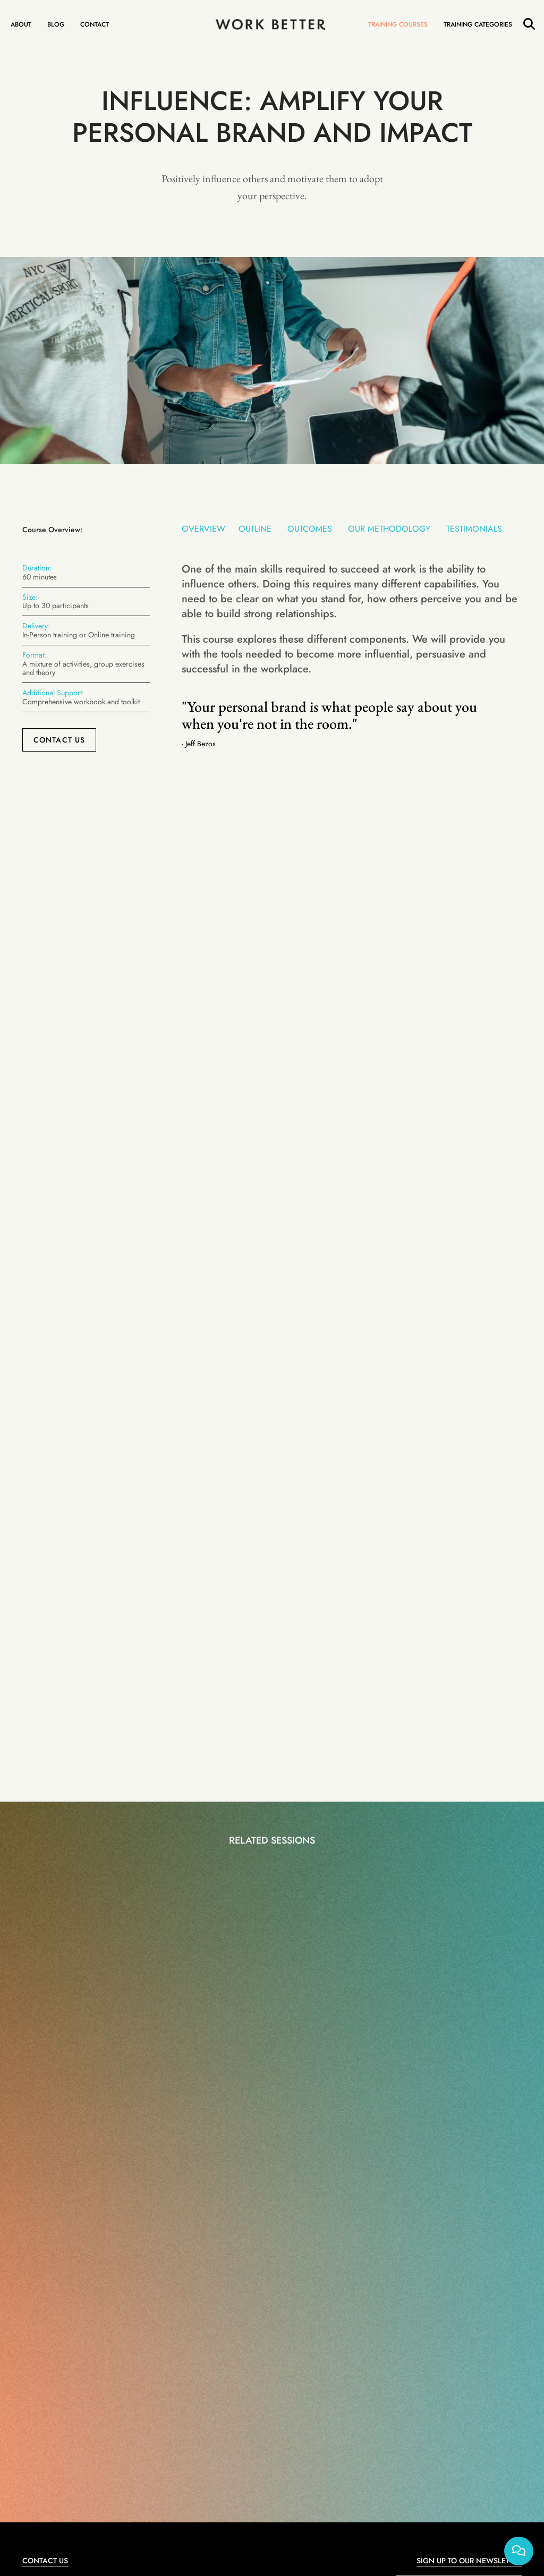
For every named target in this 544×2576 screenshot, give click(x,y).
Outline (255, 529)
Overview (203, 529)
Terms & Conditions (344, 2426)
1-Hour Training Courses (101, 2393)
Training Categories (478, 24)
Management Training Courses (207, 2393)
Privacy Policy (502, 2298)
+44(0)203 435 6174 (61, 2293)
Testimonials (474, 529)
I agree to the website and (431, 2298)
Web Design (277, 2438)
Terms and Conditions (436, 2298)
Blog (55, 24)
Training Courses (398, 24)
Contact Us (59, 740)
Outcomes (309, 529)
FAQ (385, 2426)
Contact (94, 24)
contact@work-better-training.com (81, 2269)
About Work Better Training (426, 2393)
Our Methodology (389, 529)
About (21, 24)
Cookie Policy (290, 2426)
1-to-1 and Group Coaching (319, 2393)
